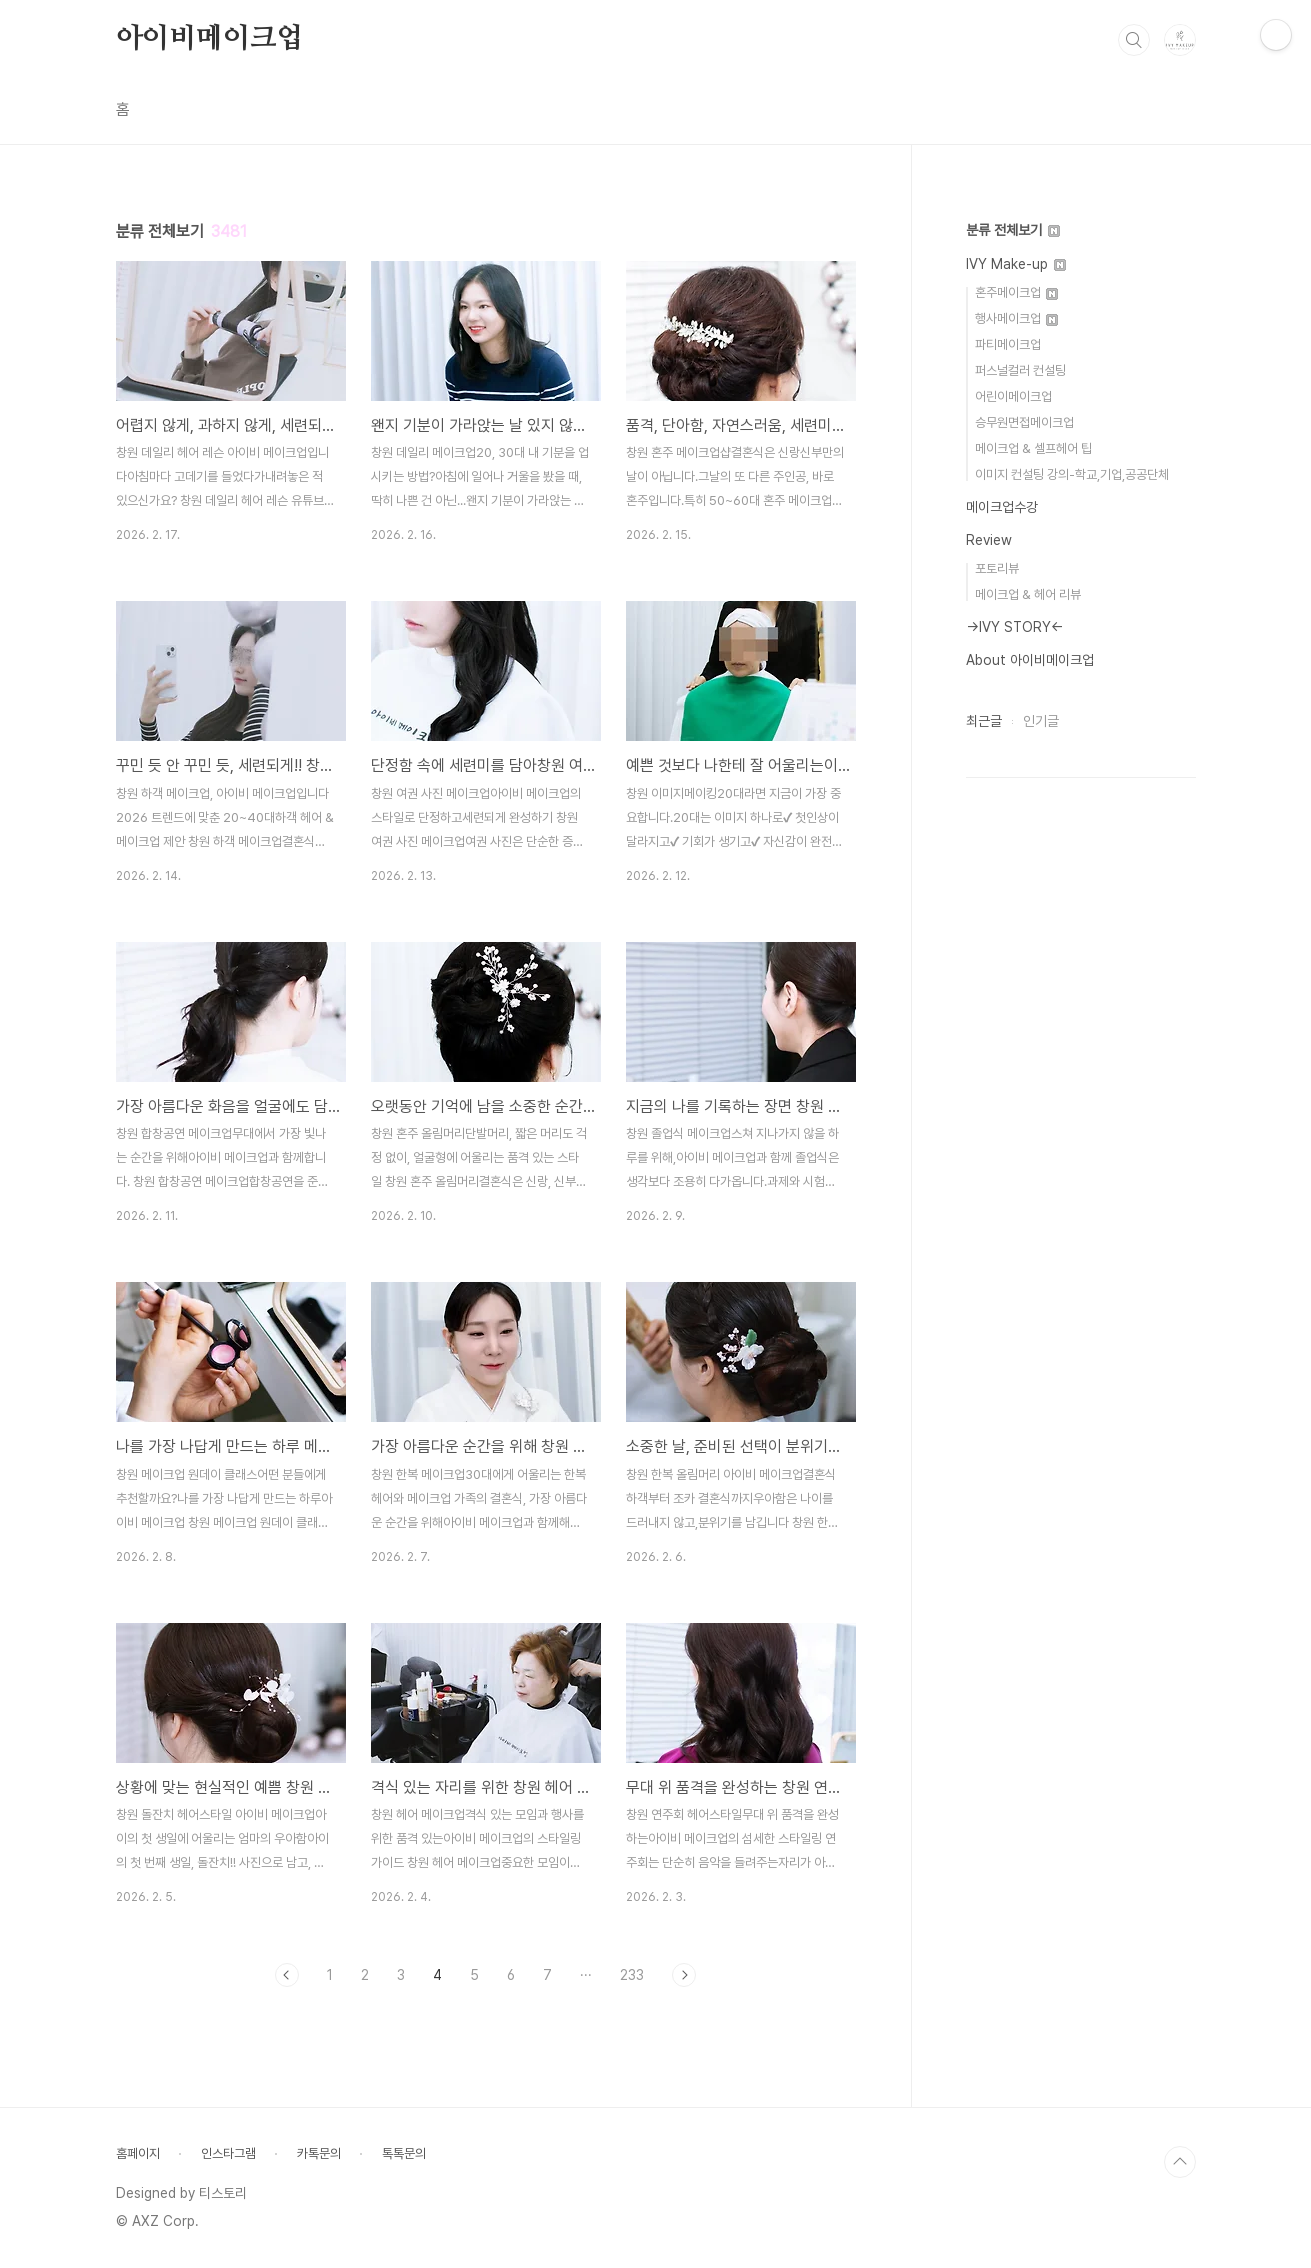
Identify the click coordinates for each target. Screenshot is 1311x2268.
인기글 (1041, 721)
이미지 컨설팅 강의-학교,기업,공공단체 (1072, 474)
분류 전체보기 (1013, 230)
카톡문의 (319, 2153)
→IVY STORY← (1015, 627)
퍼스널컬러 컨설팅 (1020, 370)
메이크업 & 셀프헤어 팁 (1033, 448)
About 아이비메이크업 (1030, 660)
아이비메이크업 (210, 39)
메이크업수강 (1002, 507)
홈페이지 (138, 2153)
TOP (1180, 2162)
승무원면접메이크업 (1024, 422)
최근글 (984, 721)
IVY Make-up (1016, 264)
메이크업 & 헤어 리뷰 (1028, 594)
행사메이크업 (1016, 318)
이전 (287, 1975)
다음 (684, 1975)
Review (989, 540)
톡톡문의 (404, 2153)
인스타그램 (228, 2153)
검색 (1134, 40)
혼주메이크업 (1016, 292)
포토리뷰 (997, 568)
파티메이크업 (1008, 344)
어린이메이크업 (1013, 396)
